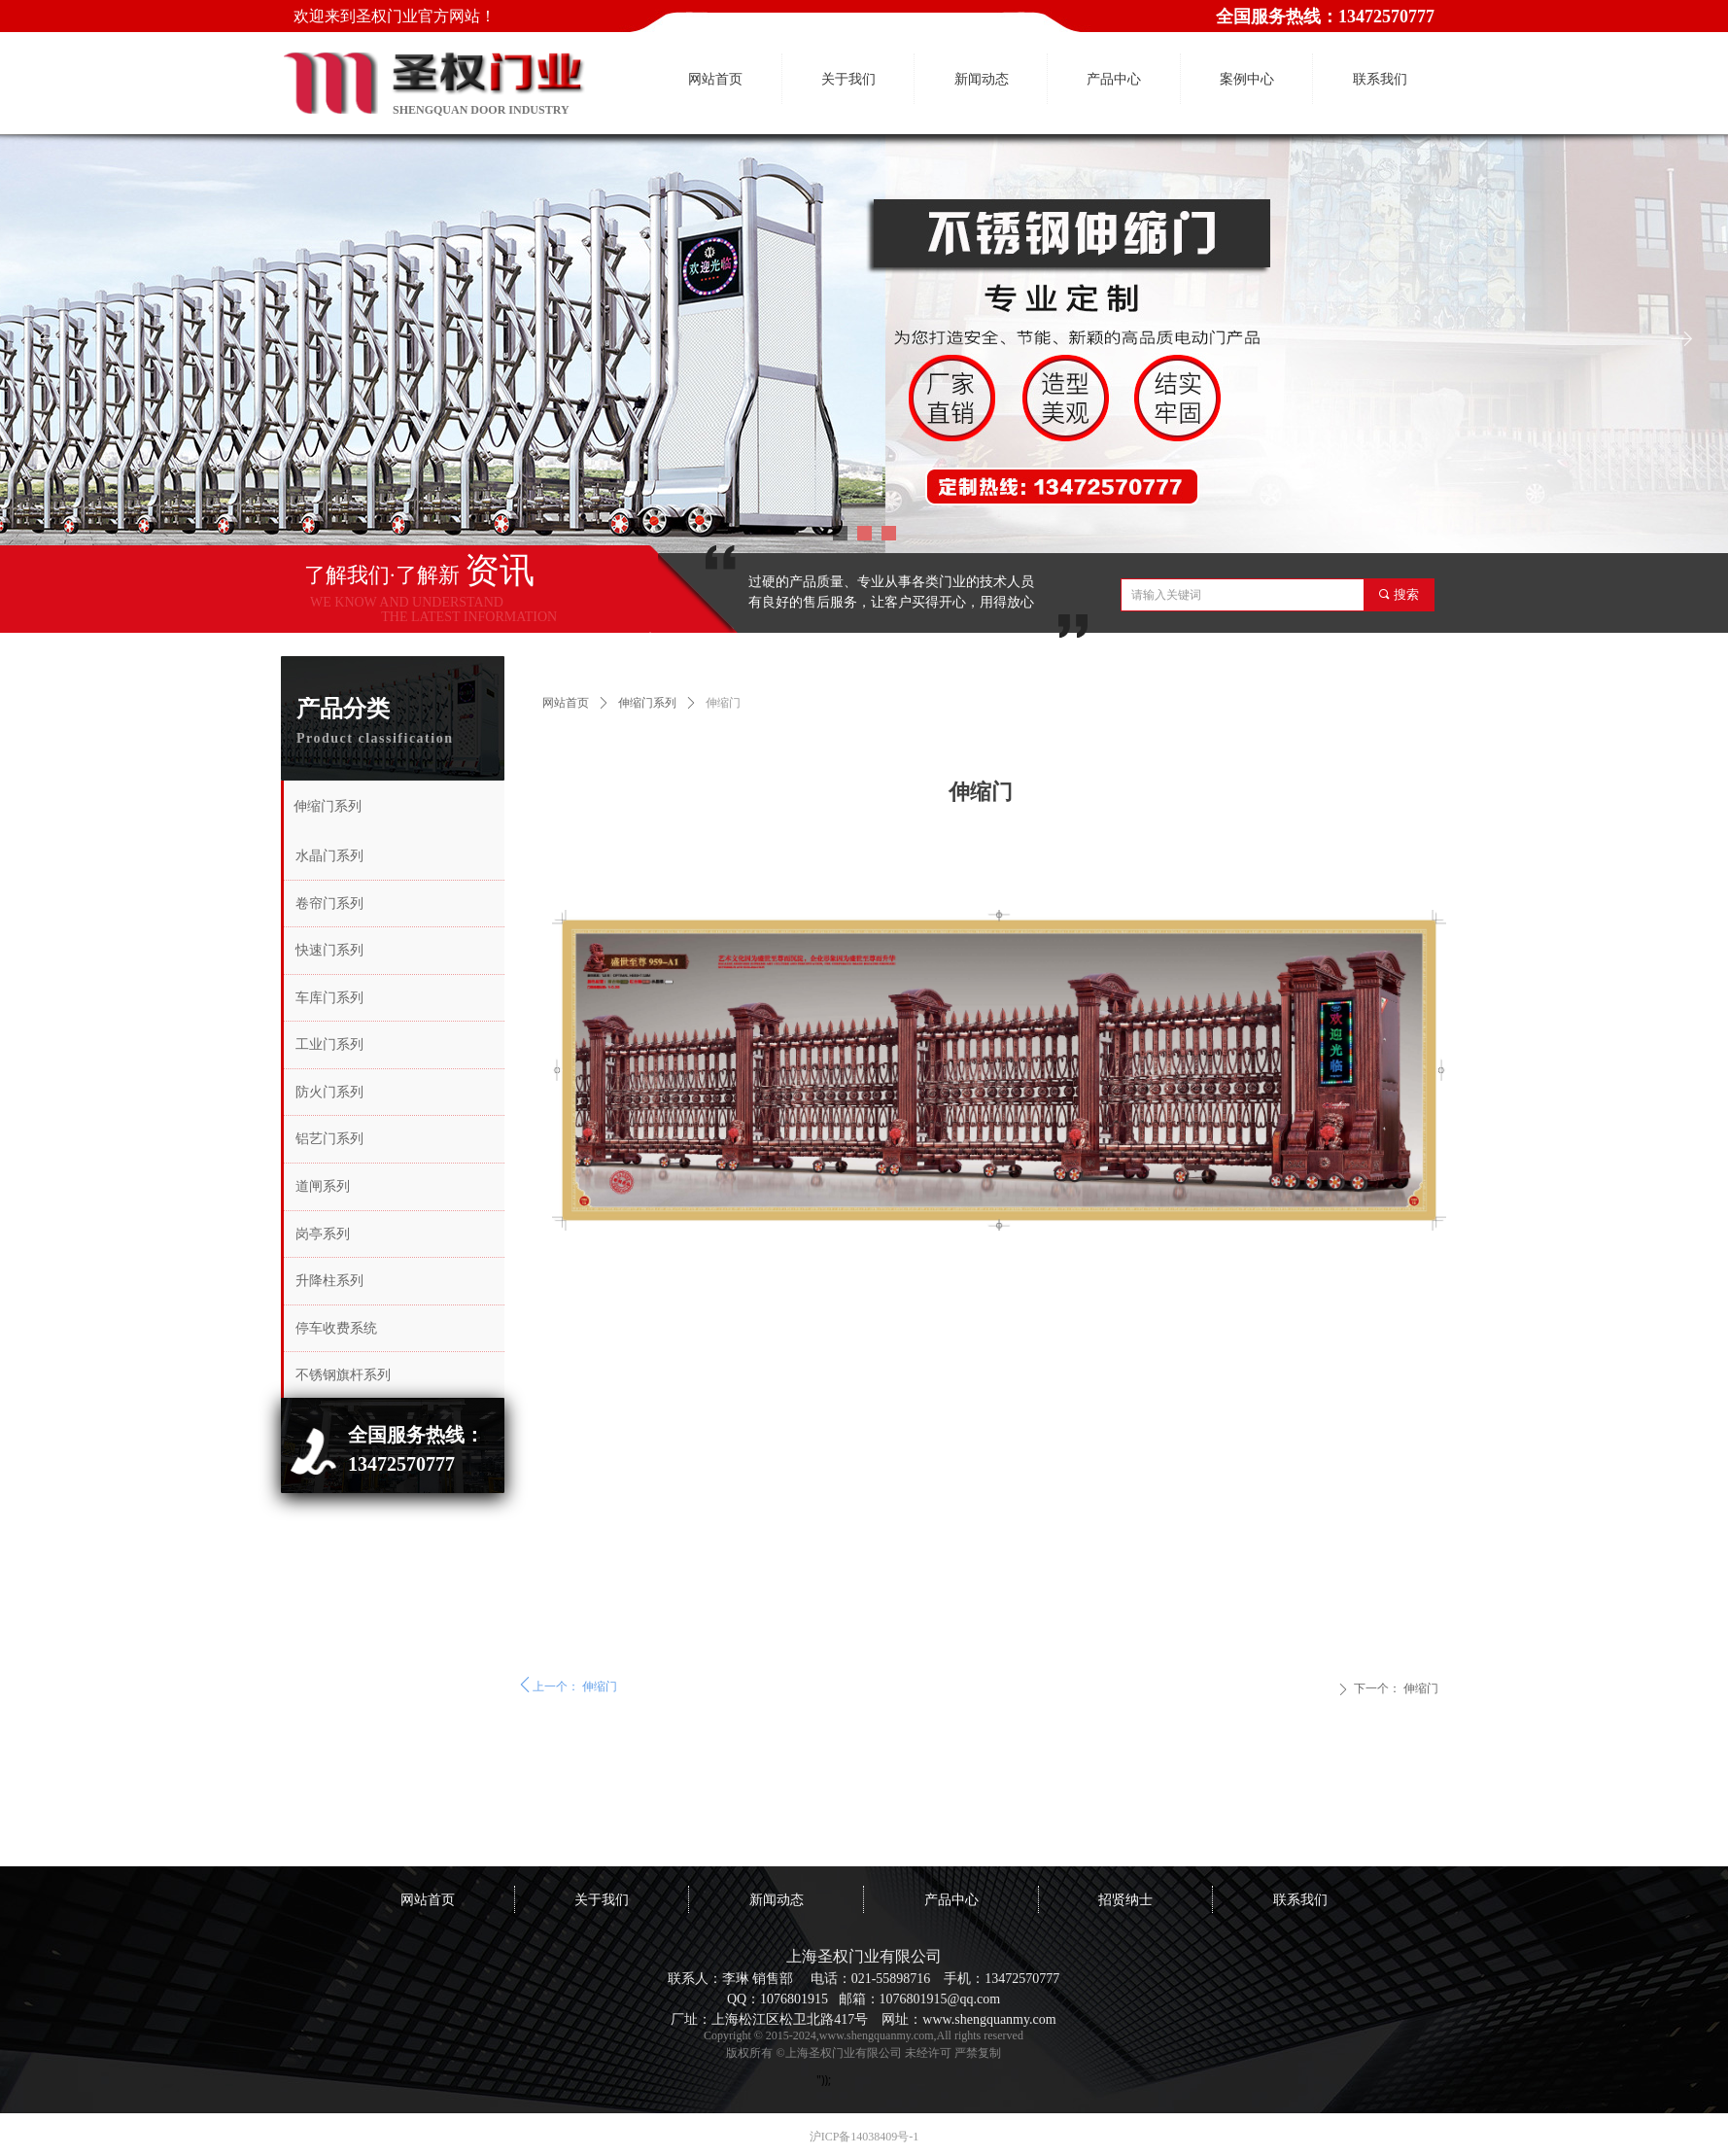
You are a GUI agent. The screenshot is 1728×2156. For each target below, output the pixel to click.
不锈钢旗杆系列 (343, 1375)
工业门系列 (329, 1044)
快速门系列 (329, 950)
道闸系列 (322, 1186)
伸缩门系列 (647, 703)
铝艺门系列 (329, 1138)
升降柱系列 (329, 1280)
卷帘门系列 (329, 903)
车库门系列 (329, 998)
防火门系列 (329, 1092)
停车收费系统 (336, 1328)
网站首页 (565, 703)
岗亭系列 (322, 1234)
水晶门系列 (329, 856)
